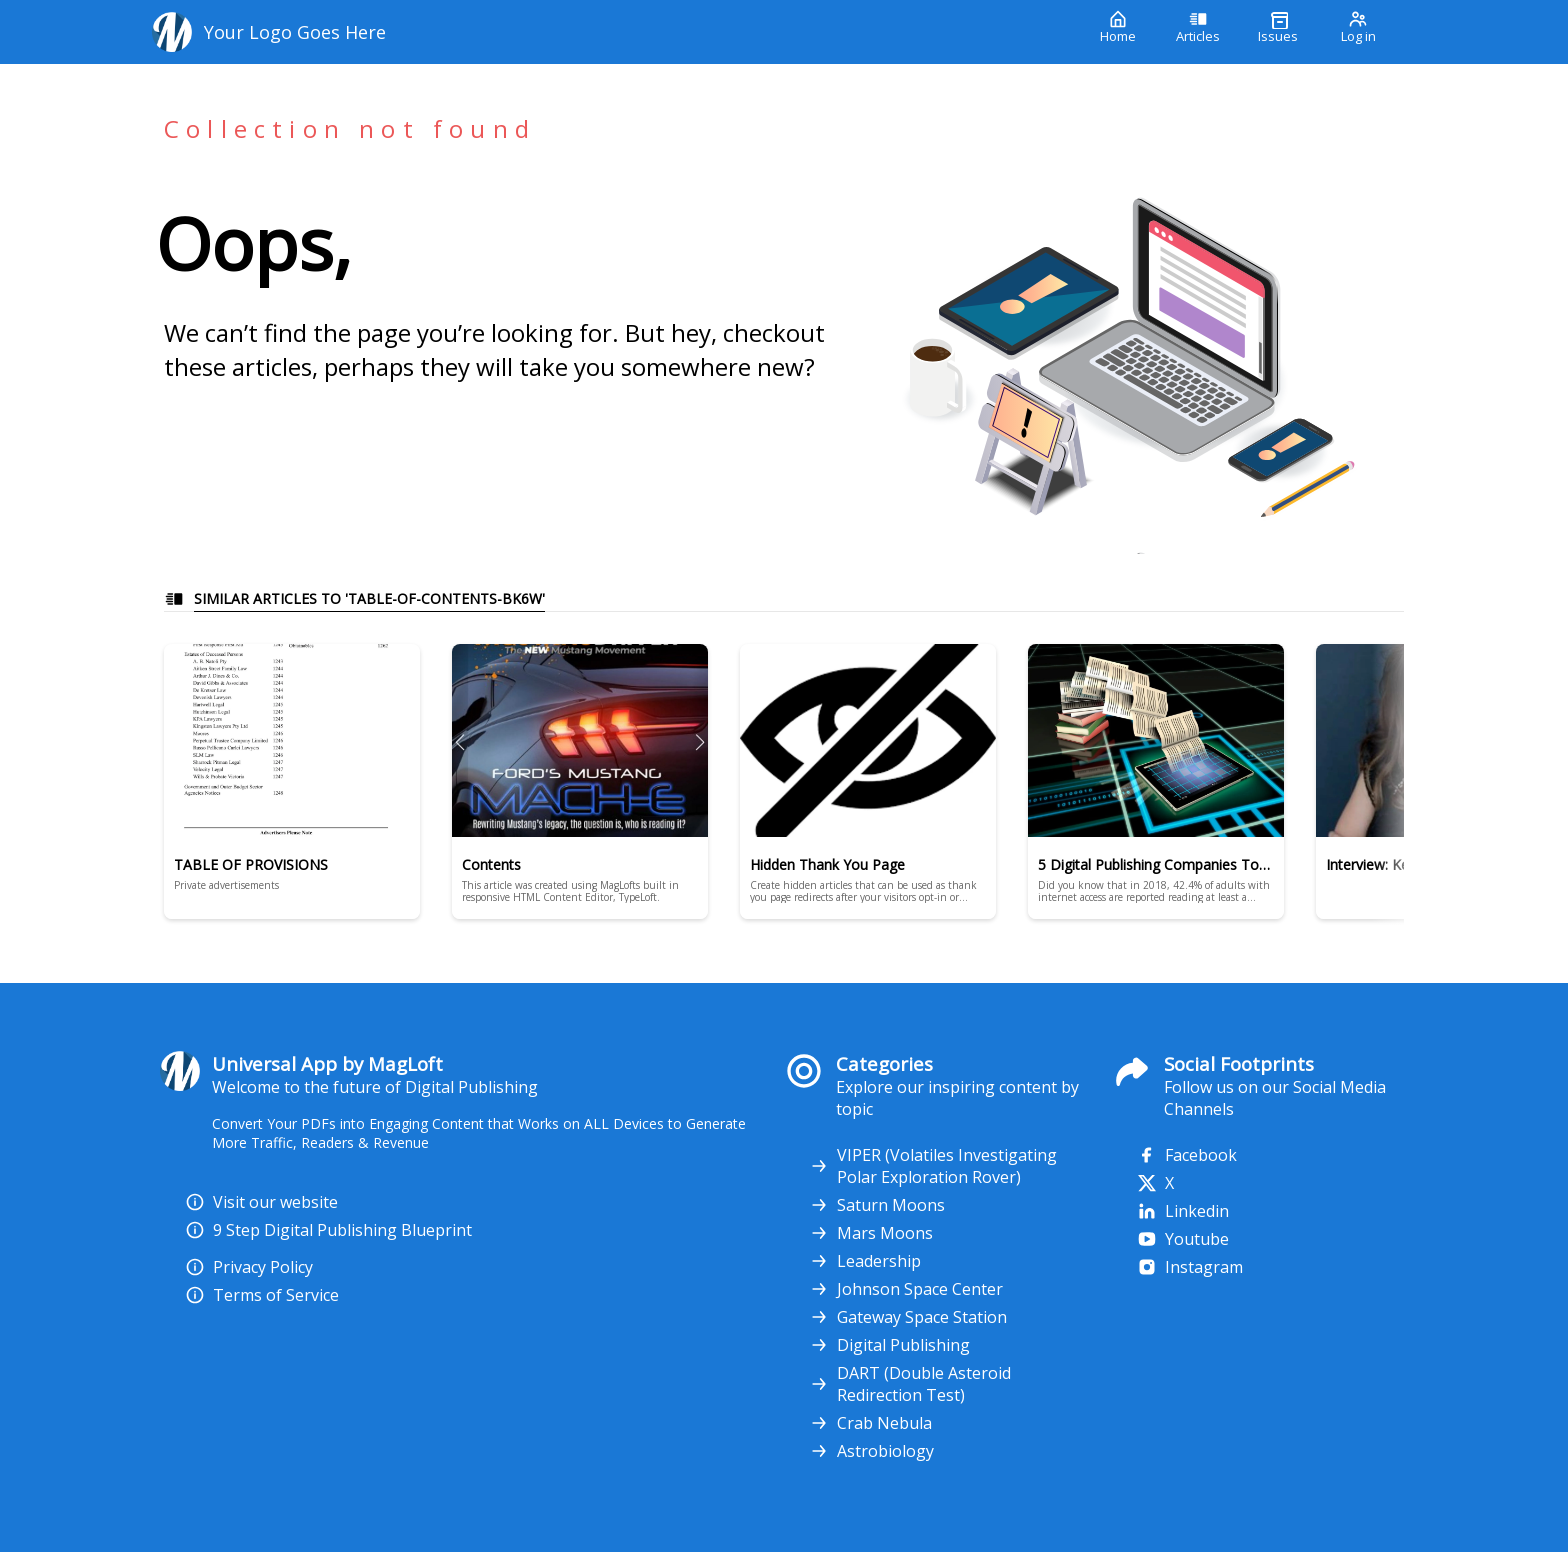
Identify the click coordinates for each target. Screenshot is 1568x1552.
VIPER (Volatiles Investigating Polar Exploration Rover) (933, 1166)
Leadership (865, 1261)
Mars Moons (871, 1233)
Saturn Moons (877, 1205)
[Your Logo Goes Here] (611, 32)
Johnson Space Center (906, 1289)
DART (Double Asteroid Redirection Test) (910, 1384)
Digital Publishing (889, 1345)
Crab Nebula (870, 1423)
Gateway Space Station (908, 1317)
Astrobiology (871, 1451)
